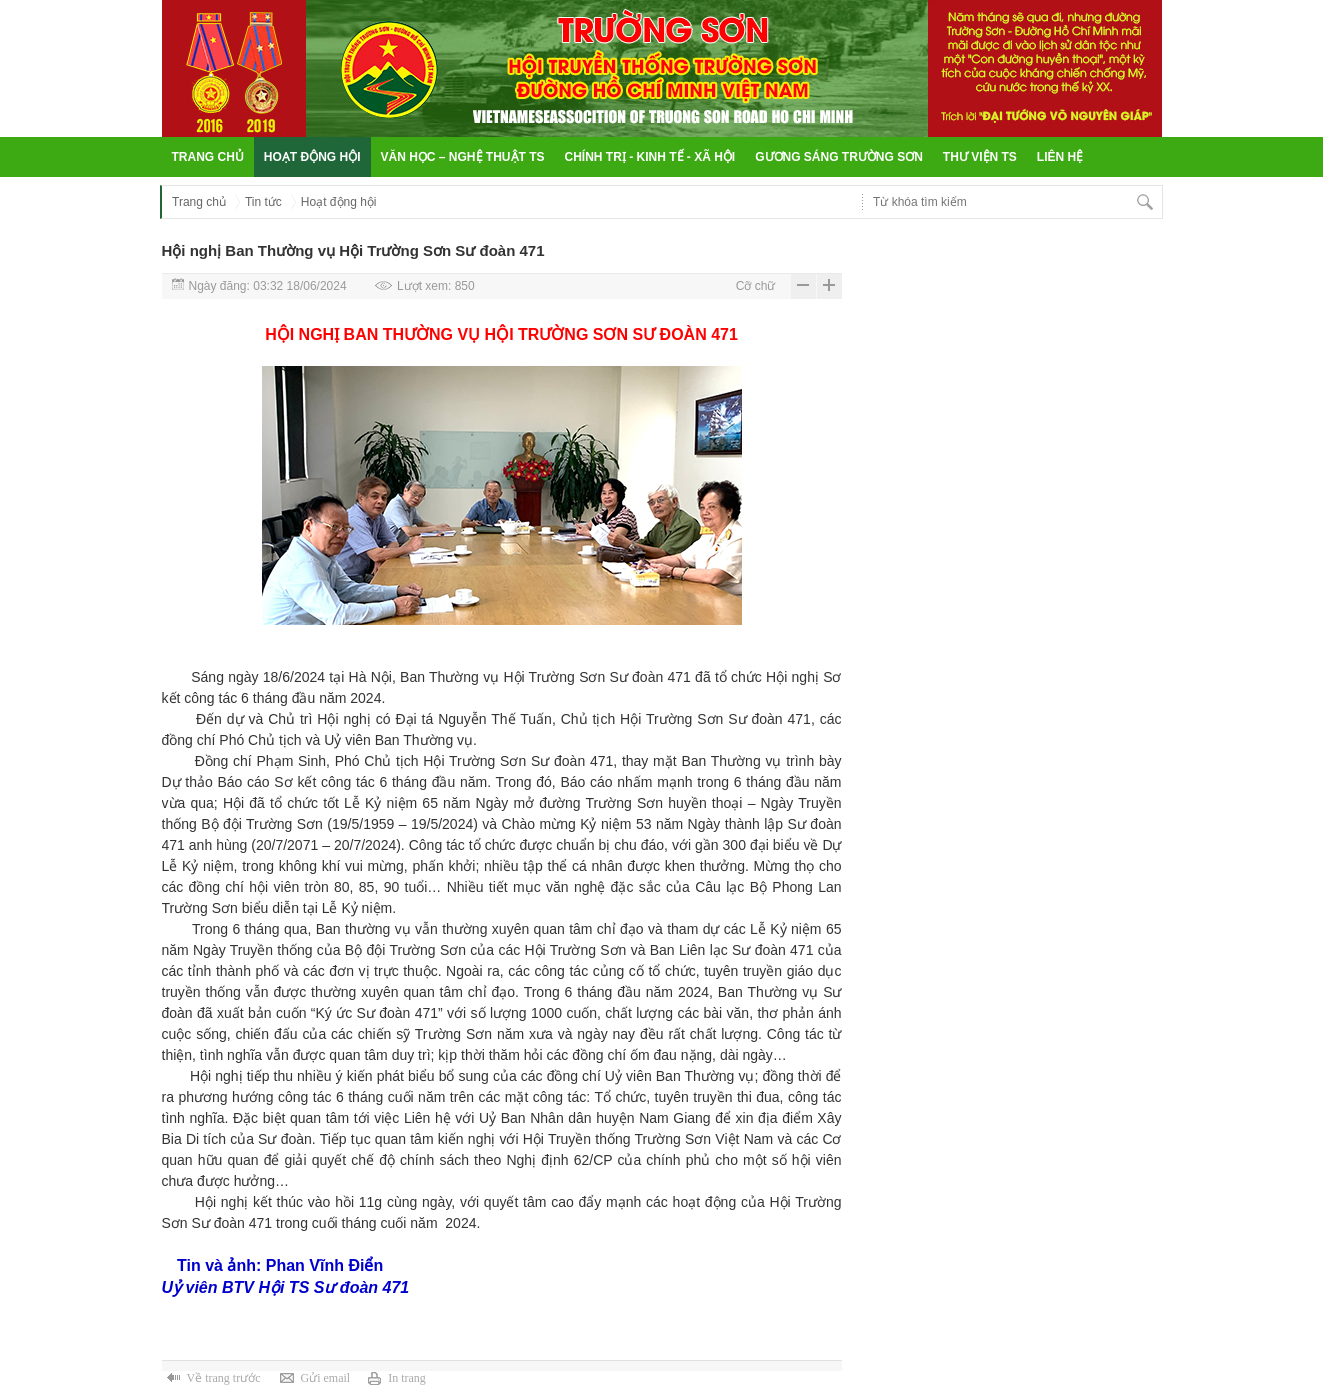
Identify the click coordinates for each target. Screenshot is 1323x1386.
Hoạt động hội (312, 157)
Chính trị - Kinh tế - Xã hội (650, 157)
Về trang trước (224, 1378)
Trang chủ (208, 157)
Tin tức (263, 202)
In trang (407, 1378)
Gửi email (325, 1378)
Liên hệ (1060, 157)
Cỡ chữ (756, 286)
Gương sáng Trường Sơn (839, 157)
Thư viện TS (980, 157)
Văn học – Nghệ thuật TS (463, 157)
